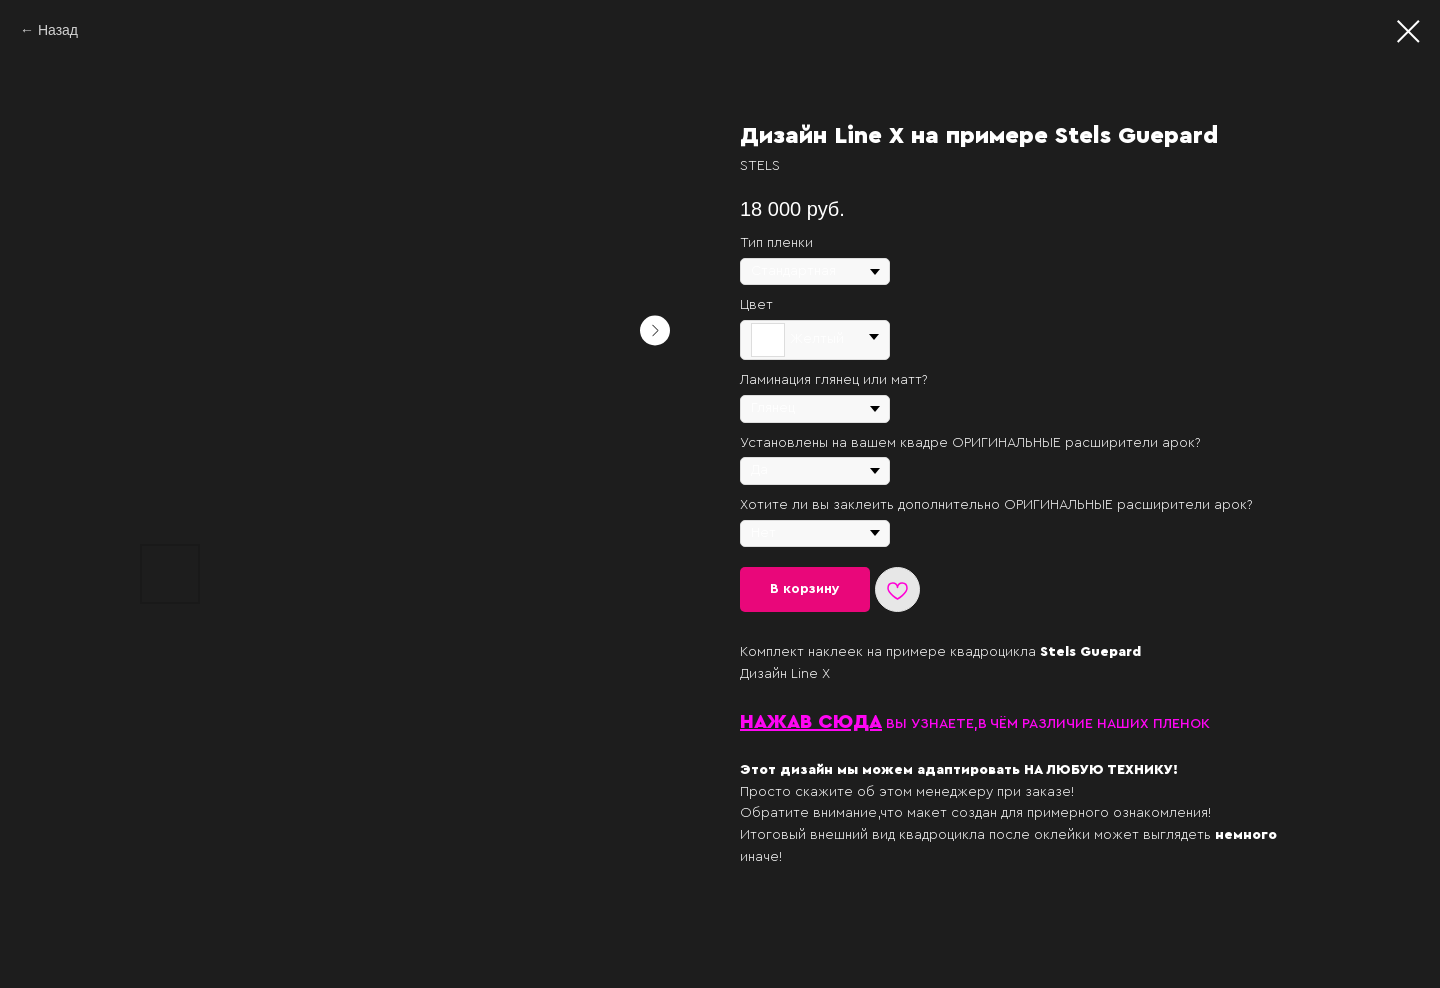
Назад (58, 30)
